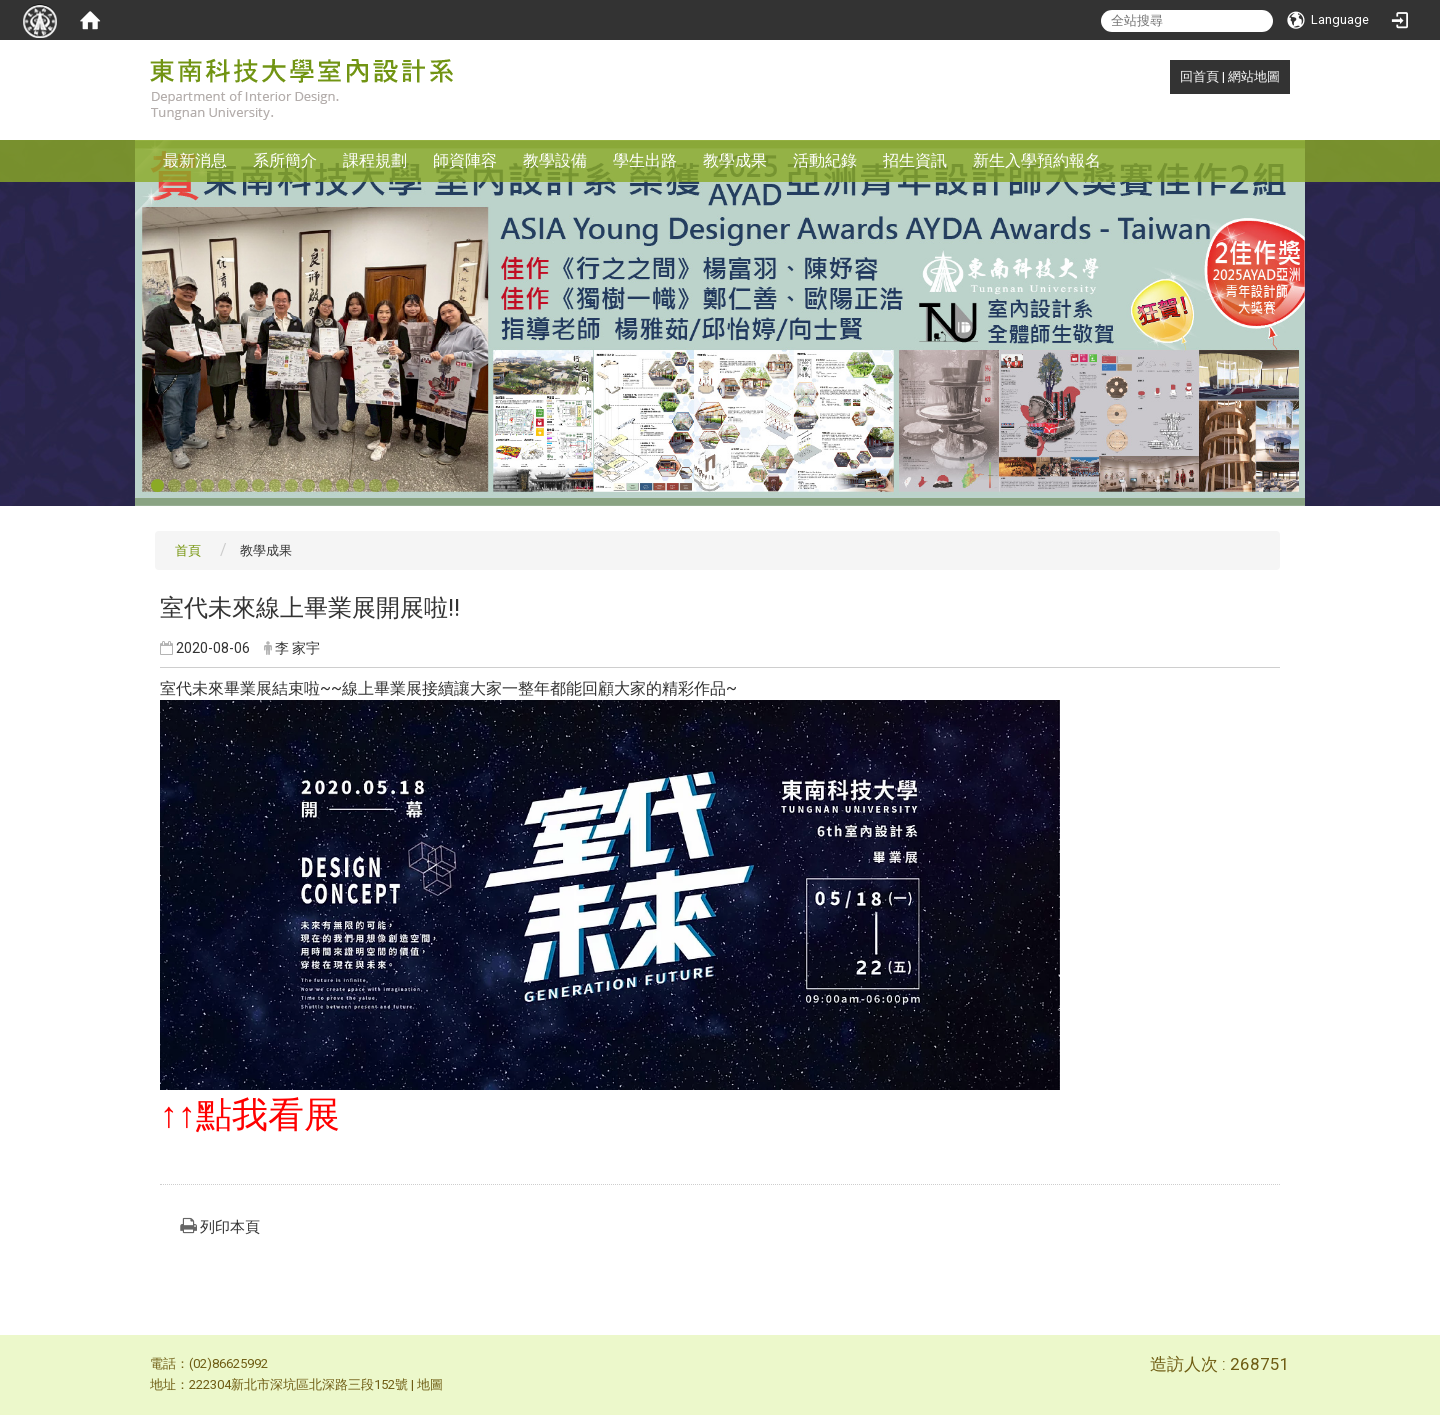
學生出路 (645, 160)
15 (392, 486)
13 (359, 486)
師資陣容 (465, 160)
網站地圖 (1254, 76)
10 (308, 486)
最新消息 (195, 160)
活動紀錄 (825, 160)
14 (375, 486)
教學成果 (735, 160)
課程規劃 (375, 160)
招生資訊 (915, 160)
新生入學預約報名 (1037, 160)
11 (325, 486)
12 (342, 486)
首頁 (188, 550)
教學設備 (555, 160)
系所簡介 (285, 160)
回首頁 (1199, 76)
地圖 (430, 1384)
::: (1169, 76)
